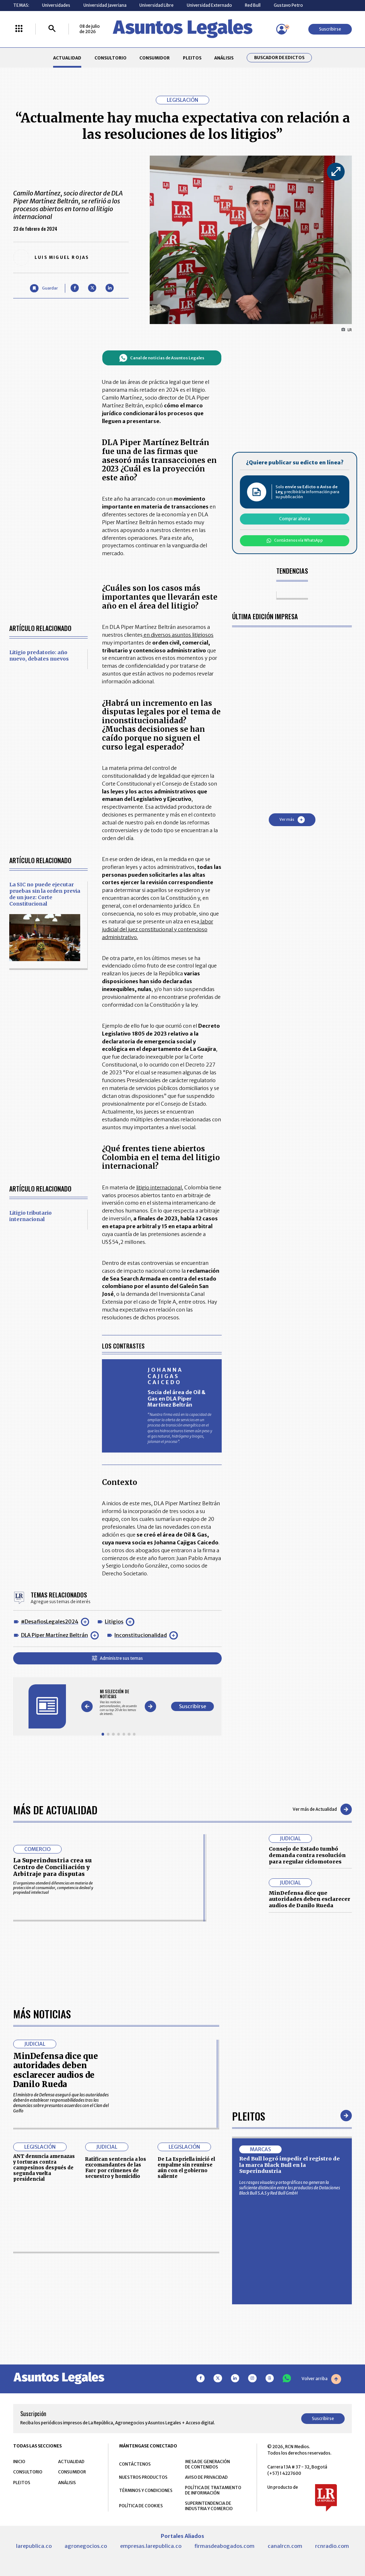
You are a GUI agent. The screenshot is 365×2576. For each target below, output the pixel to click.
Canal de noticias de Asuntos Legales (161, 358)
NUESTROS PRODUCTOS (143, 2477)
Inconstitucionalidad (140, 1635)
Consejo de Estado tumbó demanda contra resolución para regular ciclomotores (307, 1855)
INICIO (19, 2461)
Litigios (114, 1621)
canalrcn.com (285, 2546)
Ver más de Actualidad (322, 1809)
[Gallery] (118, 1702)
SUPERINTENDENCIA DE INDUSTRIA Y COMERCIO (209, 2506)
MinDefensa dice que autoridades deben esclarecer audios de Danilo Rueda (309, 1899)
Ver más (292, 819)
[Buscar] (52, 29)
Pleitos (248, 2115)
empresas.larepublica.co (150, 2546)
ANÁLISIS (223, 58)
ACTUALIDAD (67, 58)
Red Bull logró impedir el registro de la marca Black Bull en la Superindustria (289, 2164)
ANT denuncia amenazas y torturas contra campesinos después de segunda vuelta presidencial (44, 2167)
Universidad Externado (209, 5)
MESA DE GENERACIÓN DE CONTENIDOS (207, 2464)
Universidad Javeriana (105, 5)
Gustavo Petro (288, 5)
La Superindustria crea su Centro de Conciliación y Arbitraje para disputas (52, 1867)
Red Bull (253, 5)
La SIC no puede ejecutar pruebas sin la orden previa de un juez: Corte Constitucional (44, 894)
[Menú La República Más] (19, 29)
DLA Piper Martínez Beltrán (54, 1635)
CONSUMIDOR (154, 58)
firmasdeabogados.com (224, 2546)
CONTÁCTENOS (135, 2464)
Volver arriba (321, 2379)
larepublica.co (34, 2546)
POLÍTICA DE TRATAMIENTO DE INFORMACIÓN (213, 2490)
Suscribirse (330, 29)
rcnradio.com (332, 2546)
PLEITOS (192, 58)
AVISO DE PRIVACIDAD (206, 2477)
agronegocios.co (86, 2546)
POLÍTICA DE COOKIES (141, 2505)
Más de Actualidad (55, 1809)
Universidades (56, 5)
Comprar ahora (294, 518)
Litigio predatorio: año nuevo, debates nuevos (39, 655)
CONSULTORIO (110, 58)
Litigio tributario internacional (30, 1216)
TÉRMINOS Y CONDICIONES (146, 2490)
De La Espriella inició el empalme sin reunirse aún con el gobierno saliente (186, 2167)
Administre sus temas (117, 1658)
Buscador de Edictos (279, 57)
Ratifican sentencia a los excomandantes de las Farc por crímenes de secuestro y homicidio (115, 2167)
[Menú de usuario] (282, 29)
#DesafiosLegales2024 (49, 1621)
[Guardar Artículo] (44, 288)
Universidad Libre (156, 5)
